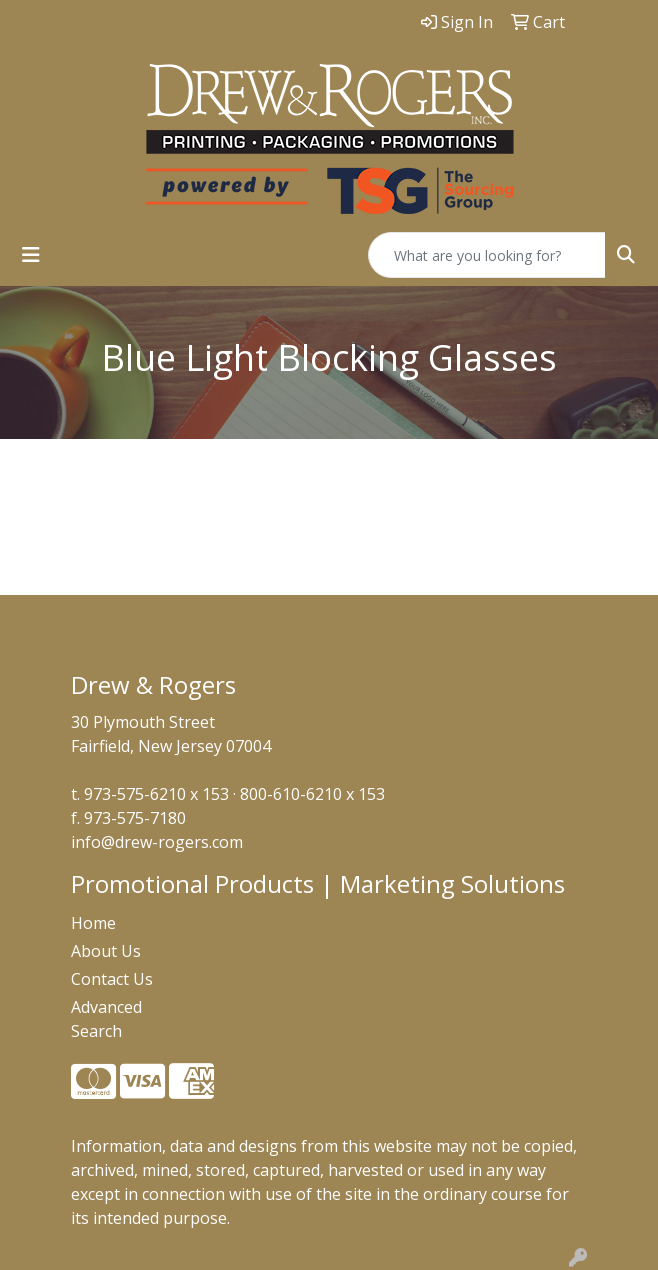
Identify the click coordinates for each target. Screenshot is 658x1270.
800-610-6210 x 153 (312, 794)
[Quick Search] (487, 255)
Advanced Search (106, 1019)
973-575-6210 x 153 (156, 794)
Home (93, 923)
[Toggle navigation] (31, 255)
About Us (106, 951)
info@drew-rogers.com (157, 842)
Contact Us (112, 979)
